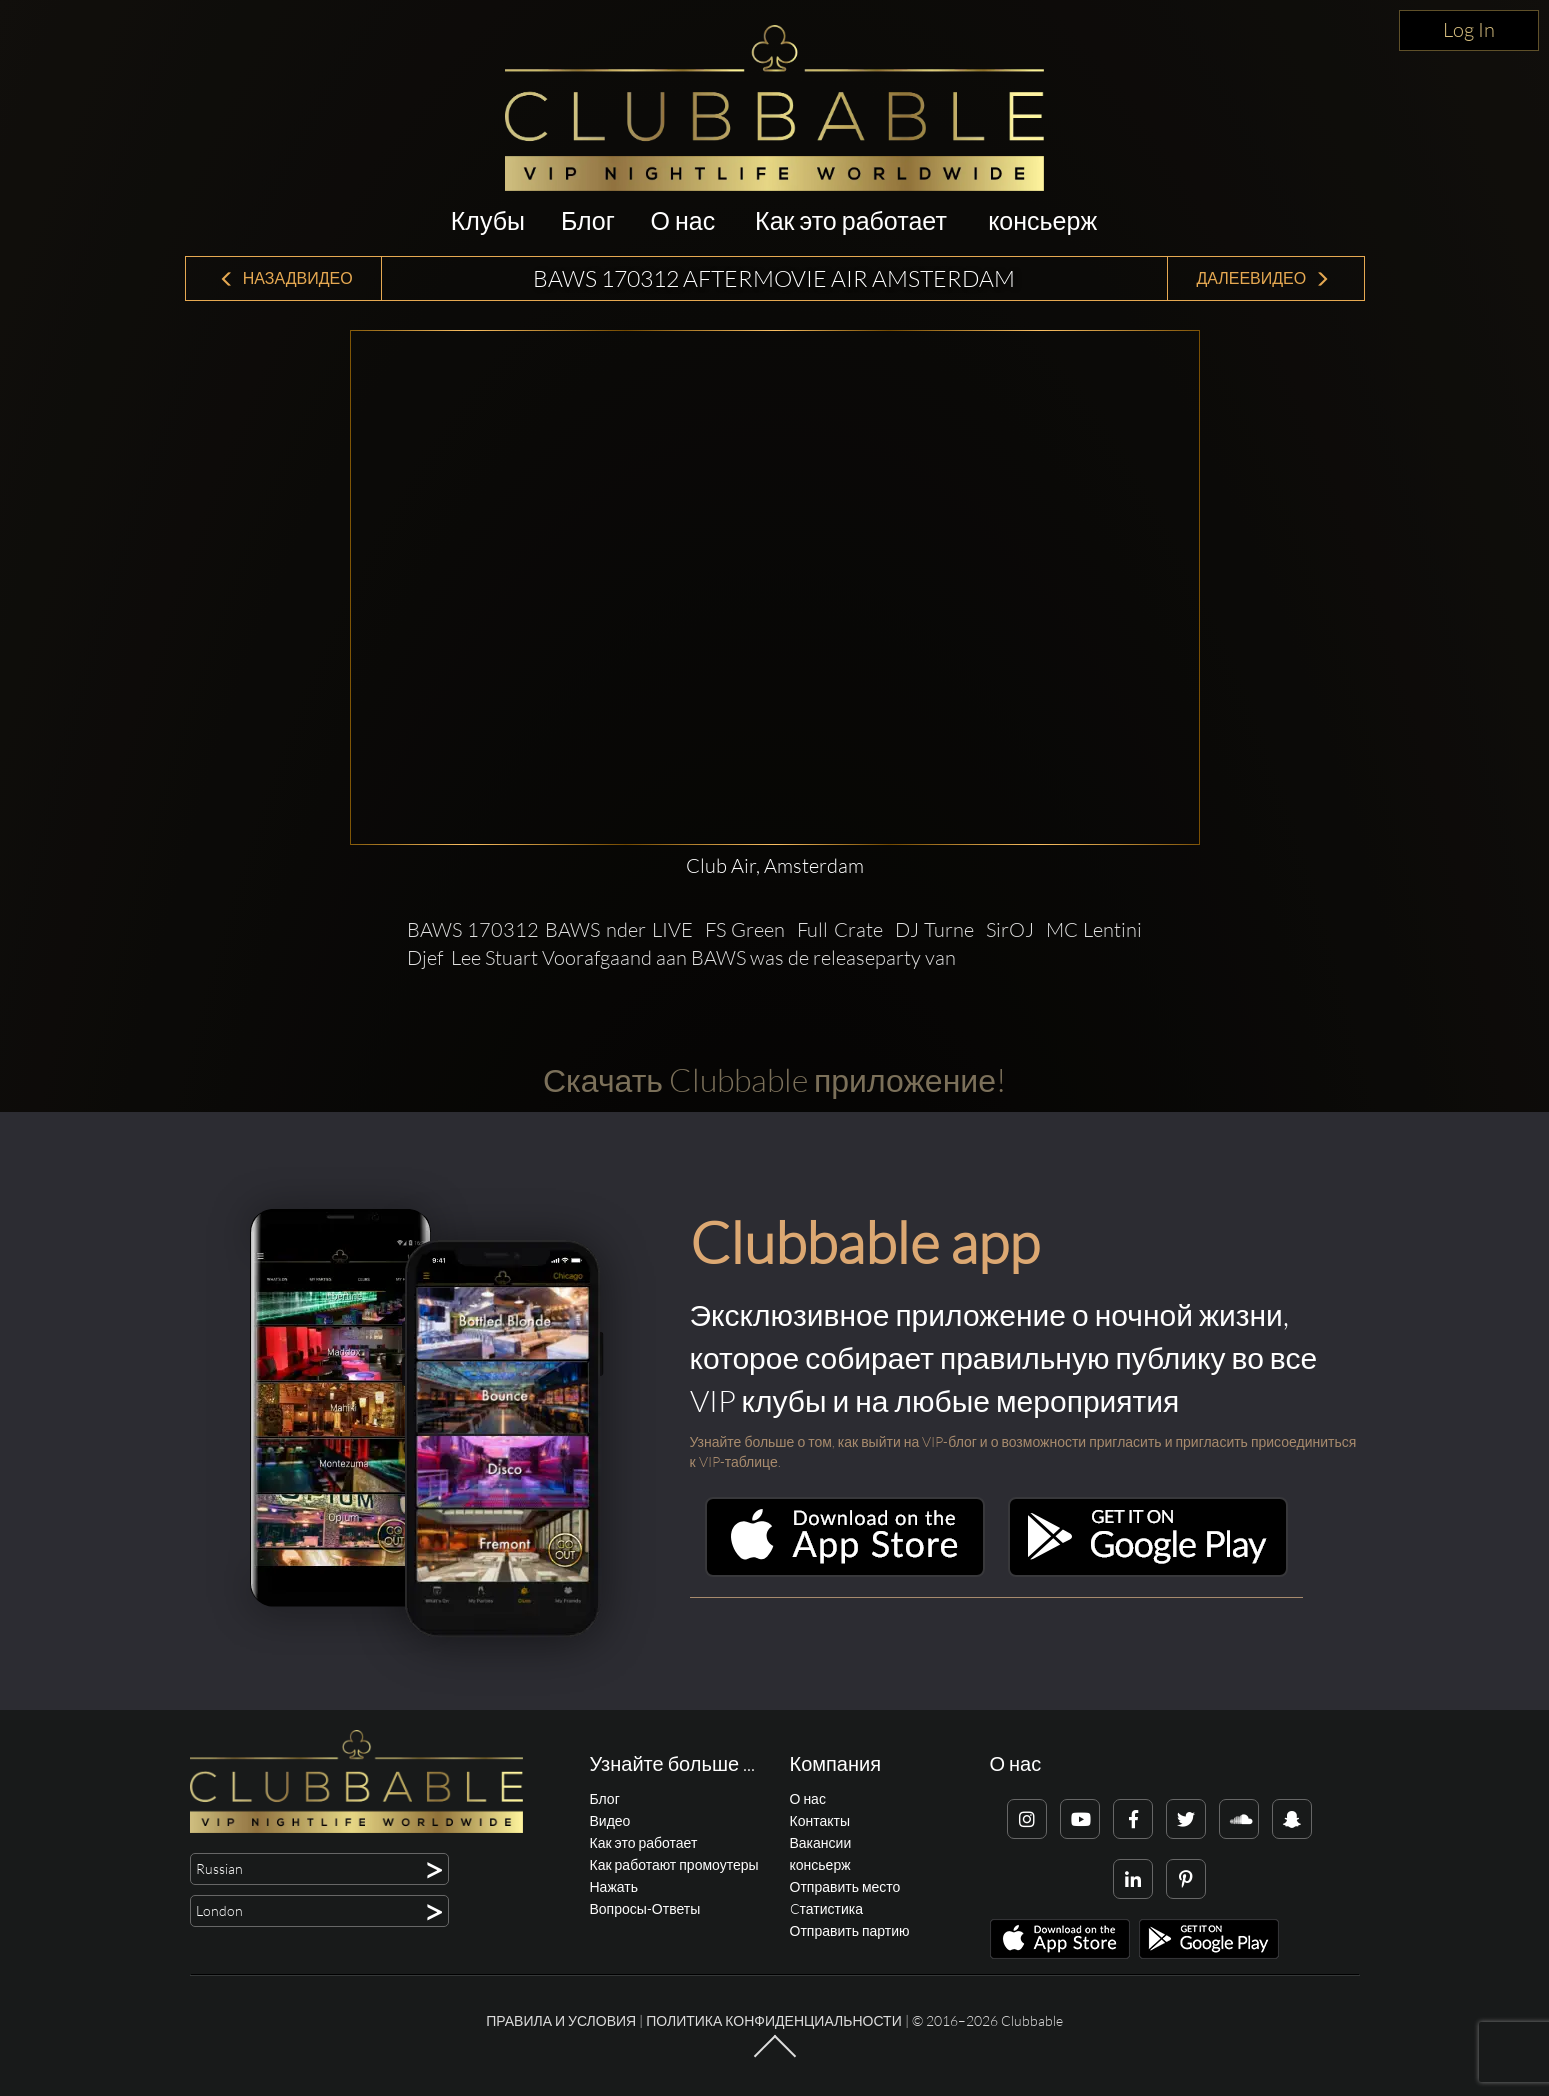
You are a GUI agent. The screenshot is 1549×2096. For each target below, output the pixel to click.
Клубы (488, 220)
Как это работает (851, 220)
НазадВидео (286, 278)
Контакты (820, 1820)
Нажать (614, 1886)
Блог (588, 220)
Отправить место (845, 1886)
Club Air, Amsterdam (775, 865)
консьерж (1042, 220)
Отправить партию (850, 1930)
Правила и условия (561, 2020)
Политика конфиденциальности (774, 2020)
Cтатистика (826, 1908)
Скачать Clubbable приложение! (774, 1079)
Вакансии (821, 1842)
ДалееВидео (1263, 278)
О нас (683, 220)
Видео (610, 1820)
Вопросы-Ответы (645, 1908)
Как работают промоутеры (674, 1864)
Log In (1469, 29)
